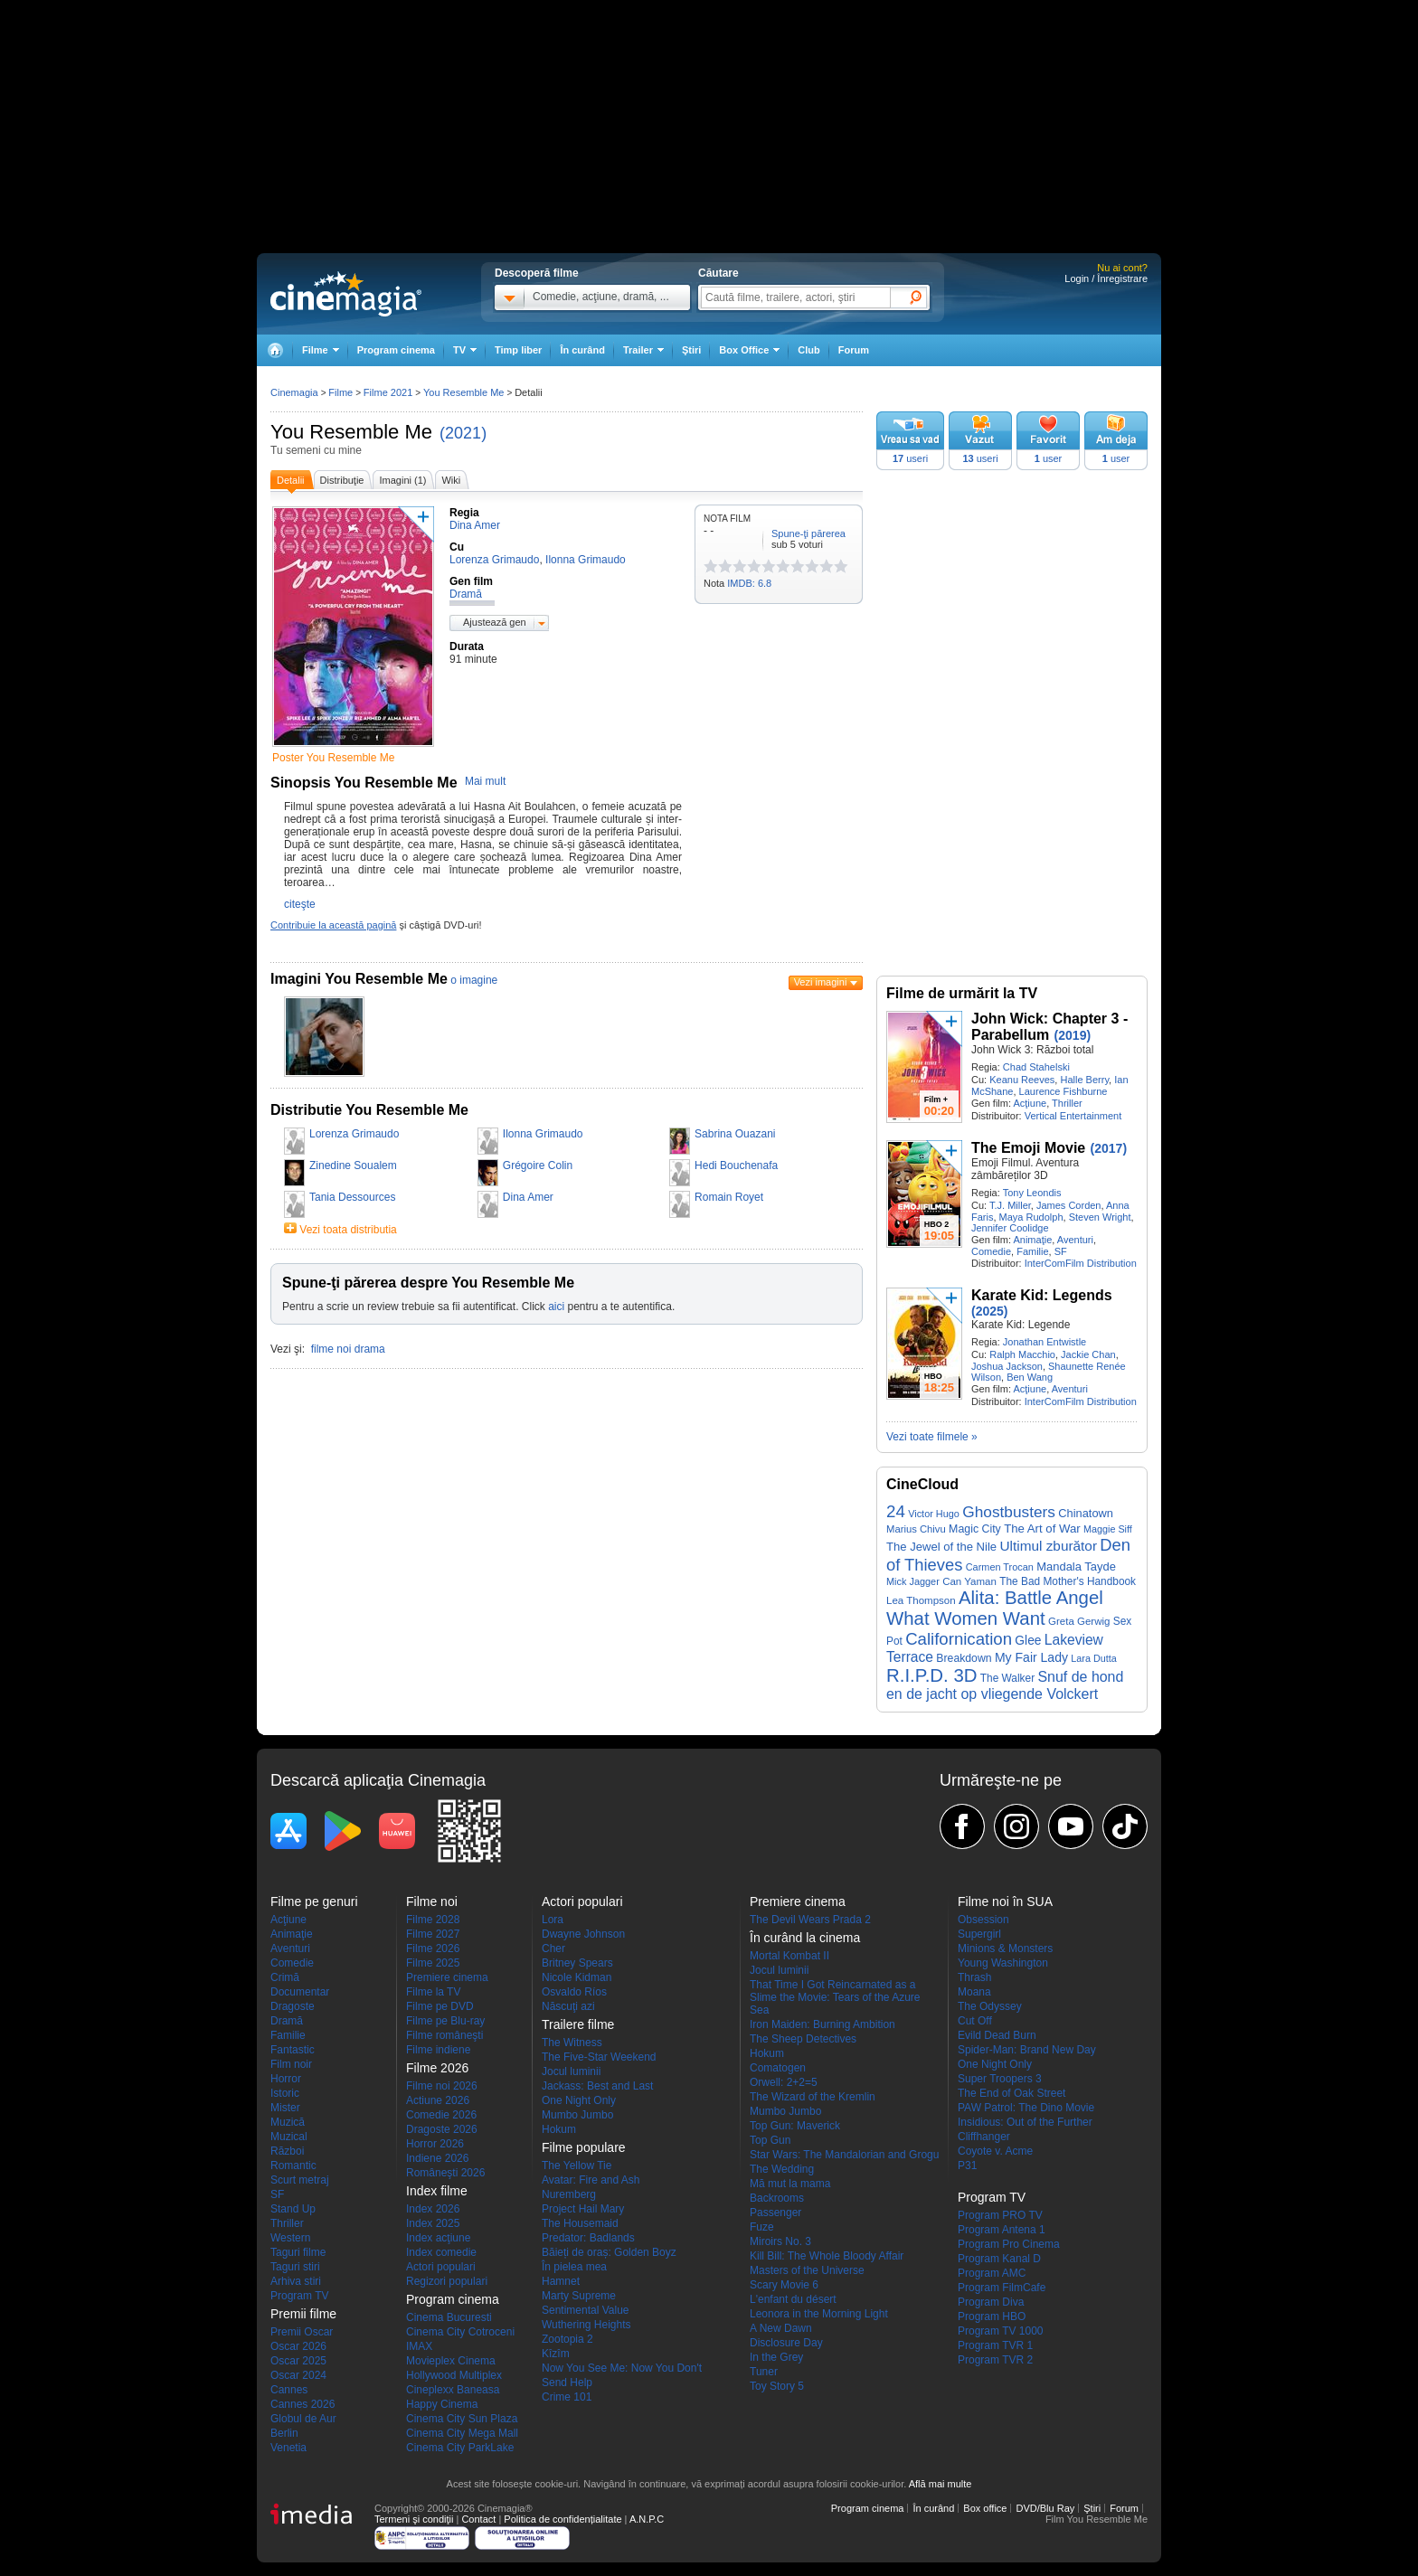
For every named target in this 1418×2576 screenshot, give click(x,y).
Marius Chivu (916, 1529)
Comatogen (778, 2068)
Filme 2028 (432, 1919)
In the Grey (776, 2357)
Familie (1032, 1251)
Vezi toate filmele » (932, 1436)
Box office (985, 2508)
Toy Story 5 (777, 2386)
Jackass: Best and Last (597, 2086)
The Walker (1007, 1678)
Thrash (974, 1977)
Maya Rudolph (1031, 1217)
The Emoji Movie (1028, 1148)
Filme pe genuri (314, 1901)
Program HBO (992, 2316)
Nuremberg (569, 2194)
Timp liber (518, 349)
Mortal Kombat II (789, 1955)
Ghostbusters (1008, 1512)
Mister (285, 2107)
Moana (974, 1992)
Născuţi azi (568, 2006)
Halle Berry (1084, 1079)
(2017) (1109, 1148)
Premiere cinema (447, 1977)
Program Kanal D (999, 2258)
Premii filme (303, 2314)
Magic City (975, 1529)
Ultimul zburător (1048, 1545)
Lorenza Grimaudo (354, 1134)
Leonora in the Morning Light (819, 2313)
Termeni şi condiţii (413, 2519)
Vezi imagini (820, 982)
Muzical (288, 2136)
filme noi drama (348, 1349)
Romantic (293, 2165)
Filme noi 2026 (441, 2086)
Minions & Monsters (1005, 1948)
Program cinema (396, 349)
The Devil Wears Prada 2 (810, 1919)
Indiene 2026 (437, 2158)
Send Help (567, 2382)
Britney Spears (577, 1963)
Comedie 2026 (441, 2115)
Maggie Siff (1107, 1529)
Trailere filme (578, 2024)
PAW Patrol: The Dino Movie (1026, 2107)
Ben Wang (1030, 1377)
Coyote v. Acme (995, 2151)
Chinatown (1085, 1513)
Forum (853, 349)
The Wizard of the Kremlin (812, 2096)
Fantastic (292, 2049)
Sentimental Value (585, 2310)
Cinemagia (294, 392)
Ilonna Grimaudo (543, 1134)
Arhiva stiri (295, 2281)
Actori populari (441, 2266)
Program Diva (991, 2302)
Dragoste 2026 (441, 2129)
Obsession (983, 1919)
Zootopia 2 (567, 2339)
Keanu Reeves (1021, 1079)
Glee (1028, 1640)
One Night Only (579, 2100)
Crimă (284, 1977)
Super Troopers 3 (1000, 2078)
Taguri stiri (295, 2266)
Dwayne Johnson (583, 1934)
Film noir (291, 2064)
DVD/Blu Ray (1045, 2508)
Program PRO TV (1000, 2215)
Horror (285, 2078)
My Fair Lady (1031, 1657)
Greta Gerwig (1079, 1621)
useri (910, 458)
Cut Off (975, 2021)
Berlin (284, 2433)
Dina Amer (528, 1197)
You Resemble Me (351, 431)
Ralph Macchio (1022, 1354)
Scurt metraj (299, 2180)
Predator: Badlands (588, 2238)
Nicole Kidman (576, 1977)
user (1049, 458)
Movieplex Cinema (451, 2360)
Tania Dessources (352, 1197)
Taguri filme (298, 2252)
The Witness (572, 2042)
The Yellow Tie (576, 2165)
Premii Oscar (301, 2332)
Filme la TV (433, 1992)
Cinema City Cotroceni (460, 2332)
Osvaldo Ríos (574, 1992)
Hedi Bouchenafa (736, 1165)
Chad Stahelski (1036, 1067)
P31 (967, 2165)
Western (290, 2238)
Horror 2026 (435, 2143)
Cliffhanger (984, 2136)
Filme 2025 (432, 1963)
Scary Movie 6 (784, 2285)
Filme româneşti (444, 2035)
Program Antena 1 (1001, 2229)
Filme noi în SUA (1005, 1901)
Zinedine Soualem (353, 1165)
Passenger (775, 2212)
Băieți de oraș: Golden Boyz (609, 2252)
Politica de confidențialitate (562, 2519)
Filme (340, 392)
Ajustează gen (494, 622)
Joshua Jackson (1007, 1366)
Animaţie (1032, 1239)
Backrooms (777, 2198)
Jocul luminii (571, 2071)
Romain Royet (729, 1197)
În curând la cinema (805, 1937)
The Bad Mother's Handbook (1067, 1581)
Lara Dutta (1093, 1658)
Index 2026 (432, 2209)
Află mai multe (940, 2483)
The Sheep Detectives (803, 2039)
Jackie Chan (1088, 1354)
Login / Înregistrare (1106, 278)
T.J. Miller (1010, 1205)
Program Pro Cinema (1009, 2244)
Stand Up (293, 2209)
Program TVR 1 (995, 2345)
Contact (478, 2519)
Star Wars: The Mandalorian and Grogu (844, 2154)
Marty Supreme (579, 2295)
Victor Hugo (934, 1513)
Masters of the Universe (807, 2270)
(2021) (463, 433)
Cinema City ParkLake (460, 2447)
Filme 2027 (432, 1934)
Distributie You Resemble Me (369, 1110)
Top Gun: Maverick (795, 2125)
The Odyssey (990, 2006)
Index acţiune (438, 2238)
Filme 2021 (388, 392)
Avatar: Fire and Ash (591, 2180)
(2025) (989, 1311)
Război (287, 2151)
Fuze (762, 2227)
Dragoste (292, 2006)
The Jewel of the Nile (941, 1546)
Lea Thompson (921, 1600)
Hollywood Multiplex (454, 2375)
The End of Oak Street (1011, 2093)
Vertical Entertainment (1073, 1115)
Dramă (286, 2021)
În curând (582, 349)
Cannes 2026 (302, 2404)
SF (1060, 1251)
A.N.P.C (646, 2519)
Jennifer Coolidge (1010, 1227)
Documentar (299, 1992)
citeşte (300, 904)
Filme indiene (438, 2049)
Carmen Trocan (1000, 1567)
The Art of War (1042, 1528)
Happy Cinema (441, 2404)
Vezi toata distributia (347, 1229)
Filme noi (432, 1901)
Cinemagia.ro (345, 293)
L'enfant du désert (793, 2299)
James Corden (1068, 1205)
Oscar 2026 (298, 2346)
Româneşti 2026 (445, 2172)
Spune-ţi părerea (808, 533)
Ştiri (691, 349)
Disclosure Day (786, 2342)
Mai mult (485, 781)
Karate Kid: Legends (1041, 1295)
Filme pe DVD (440, 2006)
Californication (958, 1638)
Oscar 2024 (298, 2375)
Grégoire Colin (537, 1165)
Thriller (1067, 1103)
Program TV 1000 (1001, 2331)
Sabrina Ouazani (735, 1134)
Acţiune (1029, 1103)
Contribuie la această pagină (333, 925)
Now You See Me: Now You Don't (622, 2368)
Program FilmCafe (1001, 2287)
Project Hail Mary (583, 2209)
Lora (552, 1919)
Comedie (991, 1251)
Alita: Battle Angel (1031, 1598)
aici (556, 1306)
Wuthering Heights (586, 2324)
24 (895, 1511)
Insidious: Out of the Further (1025, 2122)
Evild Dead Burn (997, 2035)
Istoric (284, 2093)
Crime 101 (566, 2397)
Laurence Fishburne (1063, 1091)
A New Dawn (781, 2328)
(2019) (1072, 1035)
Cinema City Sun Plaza (461, 2418)
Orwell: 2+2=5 (784, 2082)
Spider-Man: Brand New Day (1027, 2049)
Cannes (288, 2389)
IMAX (419, 2346)
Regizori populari (446, 2281)
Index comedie (441, 2252)
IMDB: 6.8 (749, 583)
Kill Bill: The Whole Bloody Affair (826, 2256)
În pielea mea (574, 2266)
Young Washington (1003, 1963)
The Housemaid (580, 2223)
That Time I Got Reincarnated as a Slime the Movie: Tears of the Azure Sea (835, 1997)
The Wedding (782, 2169)
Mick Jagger (913, 1581)
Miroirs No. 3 (780, 2241)
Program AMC (992, 2273)
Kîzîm (556, 2353)
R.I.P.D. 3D (931, 1675)
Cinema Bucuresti (449, 2317)
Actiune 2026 (437, 2100)
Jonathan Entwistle (1044, 1341)
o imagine (473, 980)
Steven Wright (1100, 1217)
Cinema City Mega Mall (462, 2433)
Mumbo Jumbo (577, 2115)
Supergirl (979, 1934)
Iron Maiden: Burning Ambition (822, 2024)
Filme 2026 (432, 1948)
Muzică (287, 2122)
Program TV (299, 2295)
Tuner (764, 2371)
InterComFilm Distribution (1081, 1263)
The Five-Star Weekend (599, 2057)
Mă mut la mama (790, 2183)
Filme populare (584, 2147)
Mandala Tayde (1076, 1566)
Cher (553, 1948)
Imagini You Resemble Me (359, 978)
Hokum (559, 2129)
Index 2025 (432, 2223)
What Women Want (965, 1618)
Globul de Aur (303, 2418)
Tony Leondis (1032, 1192)
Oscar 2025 (298, 2360)
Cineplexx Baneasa (452, 2389)
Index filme (437, 2191)
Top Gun (770, 2140)
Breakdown (963, 1658)
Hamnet (561, 2281)
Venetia (288, 2447)
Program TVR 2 (995, 2360)
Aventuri (1075, 1239)
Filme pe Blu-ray (445, 2021)
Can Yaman (969, 1581)
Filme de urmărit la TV (961, 993)
